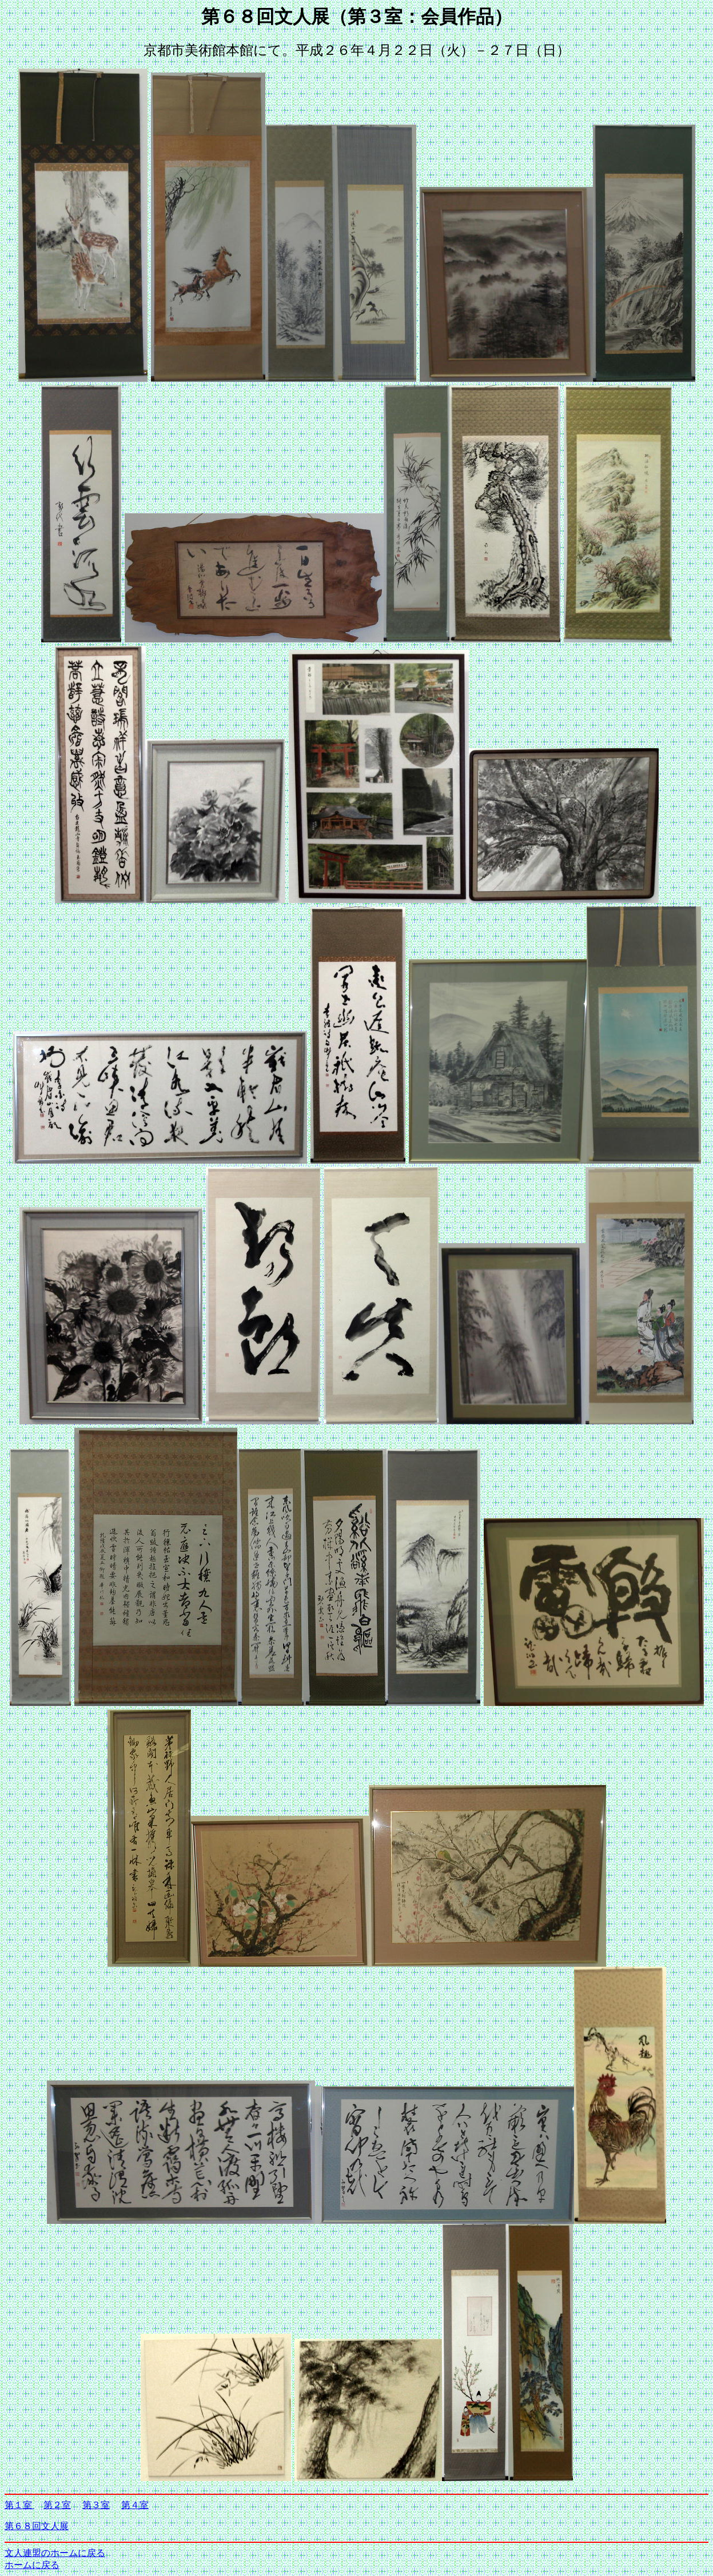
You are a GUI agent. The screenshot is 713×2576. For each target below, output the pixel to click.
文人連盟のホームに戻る (55, 2553)
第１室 (19, 2505)
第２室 (57, 2505)
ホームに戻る (32, 2565)
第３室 (96, 2505)
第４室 (135, 2505)
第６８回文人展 (37, 2526)
